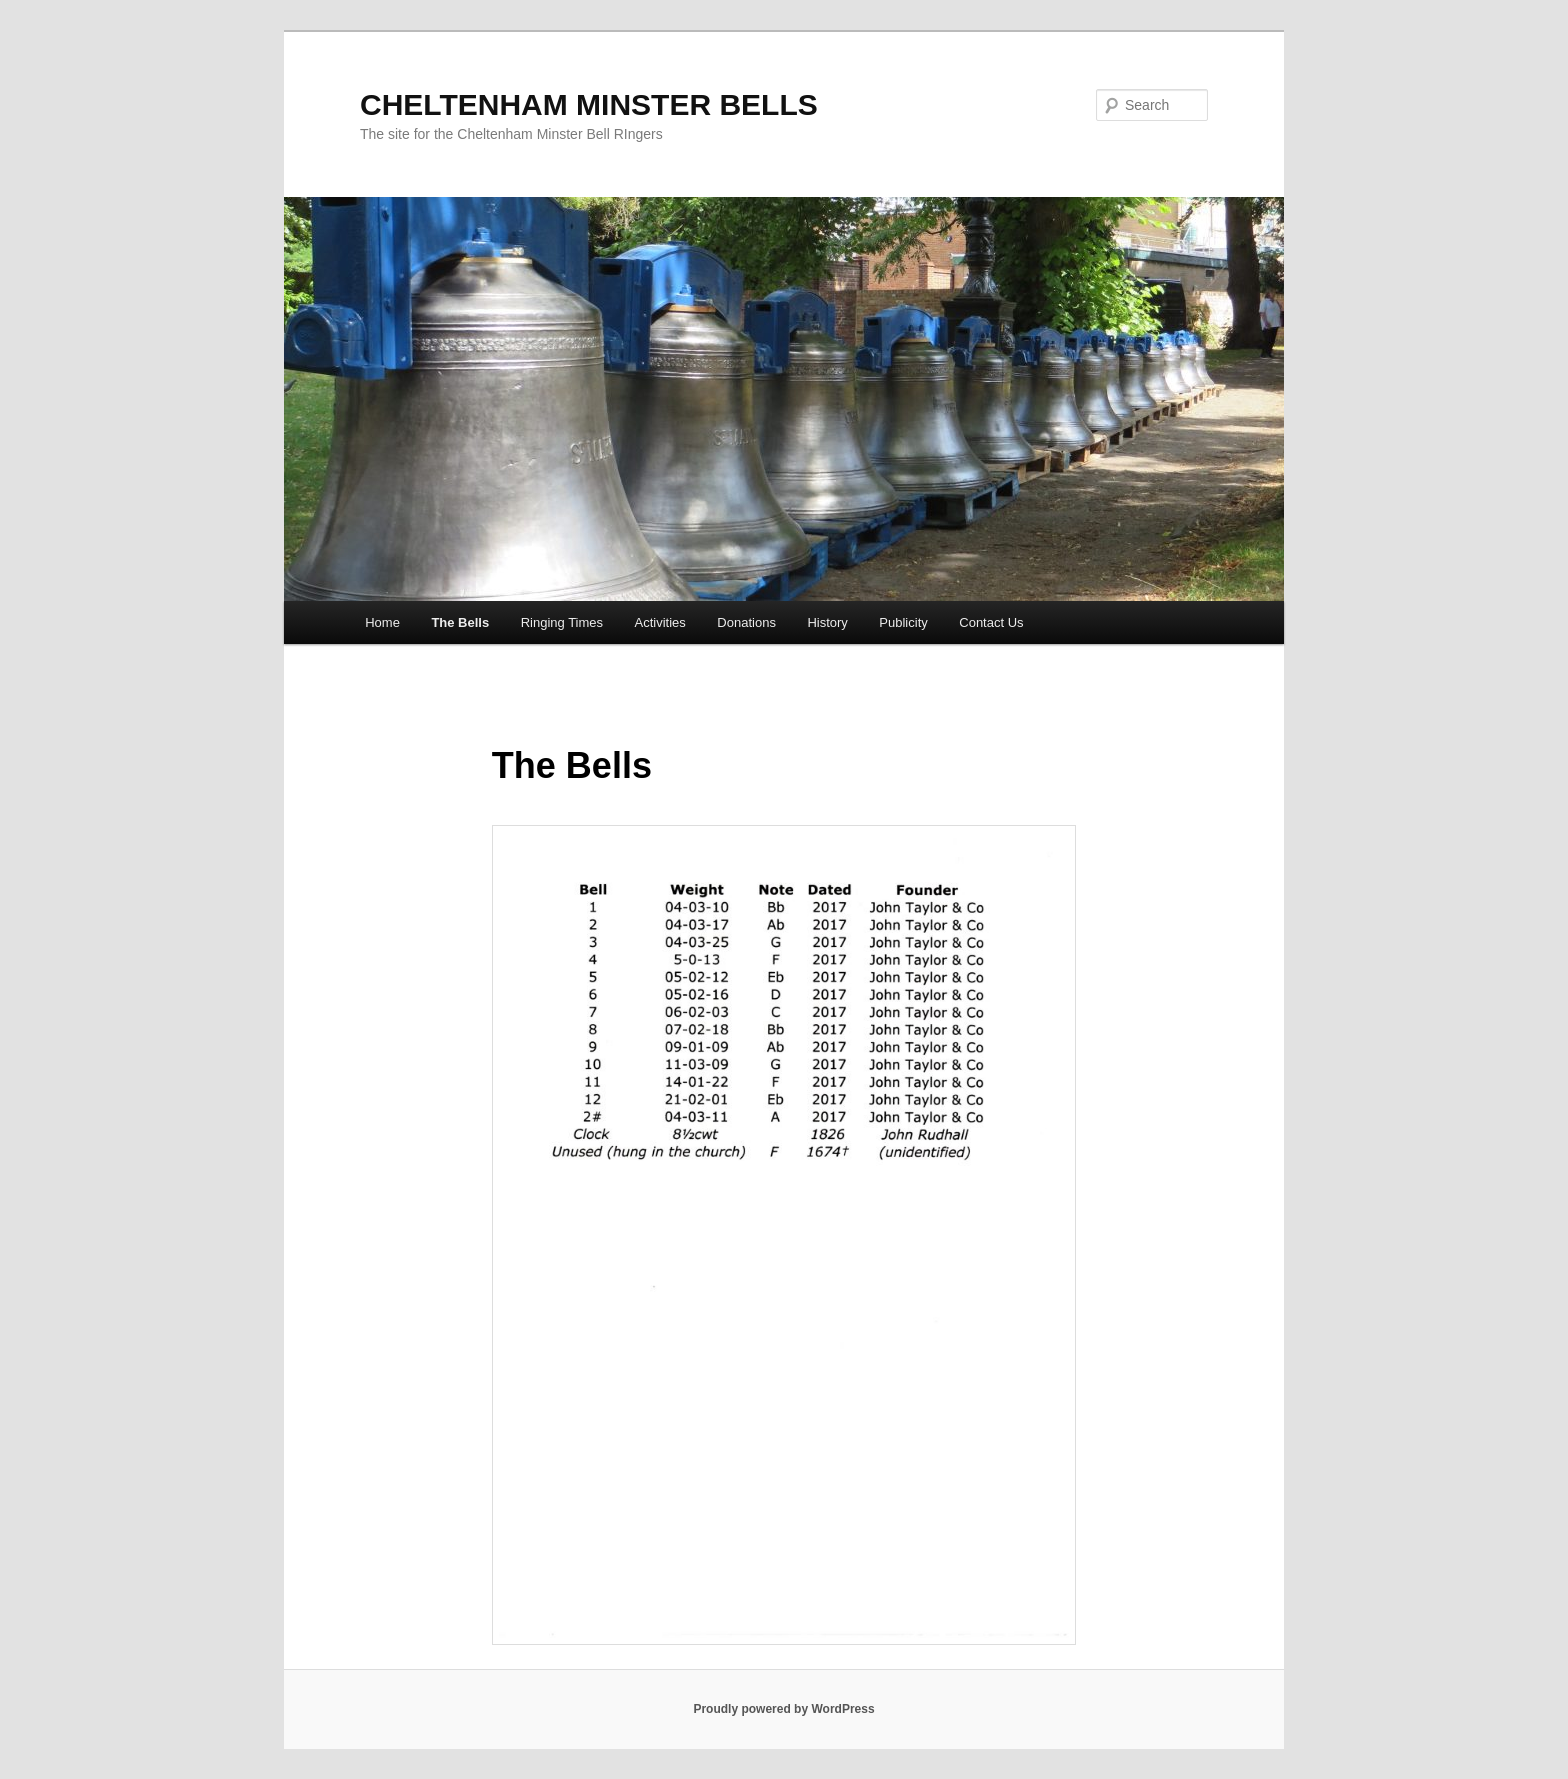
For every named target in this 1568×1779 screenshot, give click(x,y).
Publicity (903, 622)
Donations (746, 622)
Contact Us (991, 622)
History (827, 622)
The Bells (460, 622)
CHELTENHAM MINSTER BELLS (589, 104)
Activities (660, 622)
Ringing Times (562, 622)
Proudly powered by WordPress (783, 1709)
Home (382, 622)
